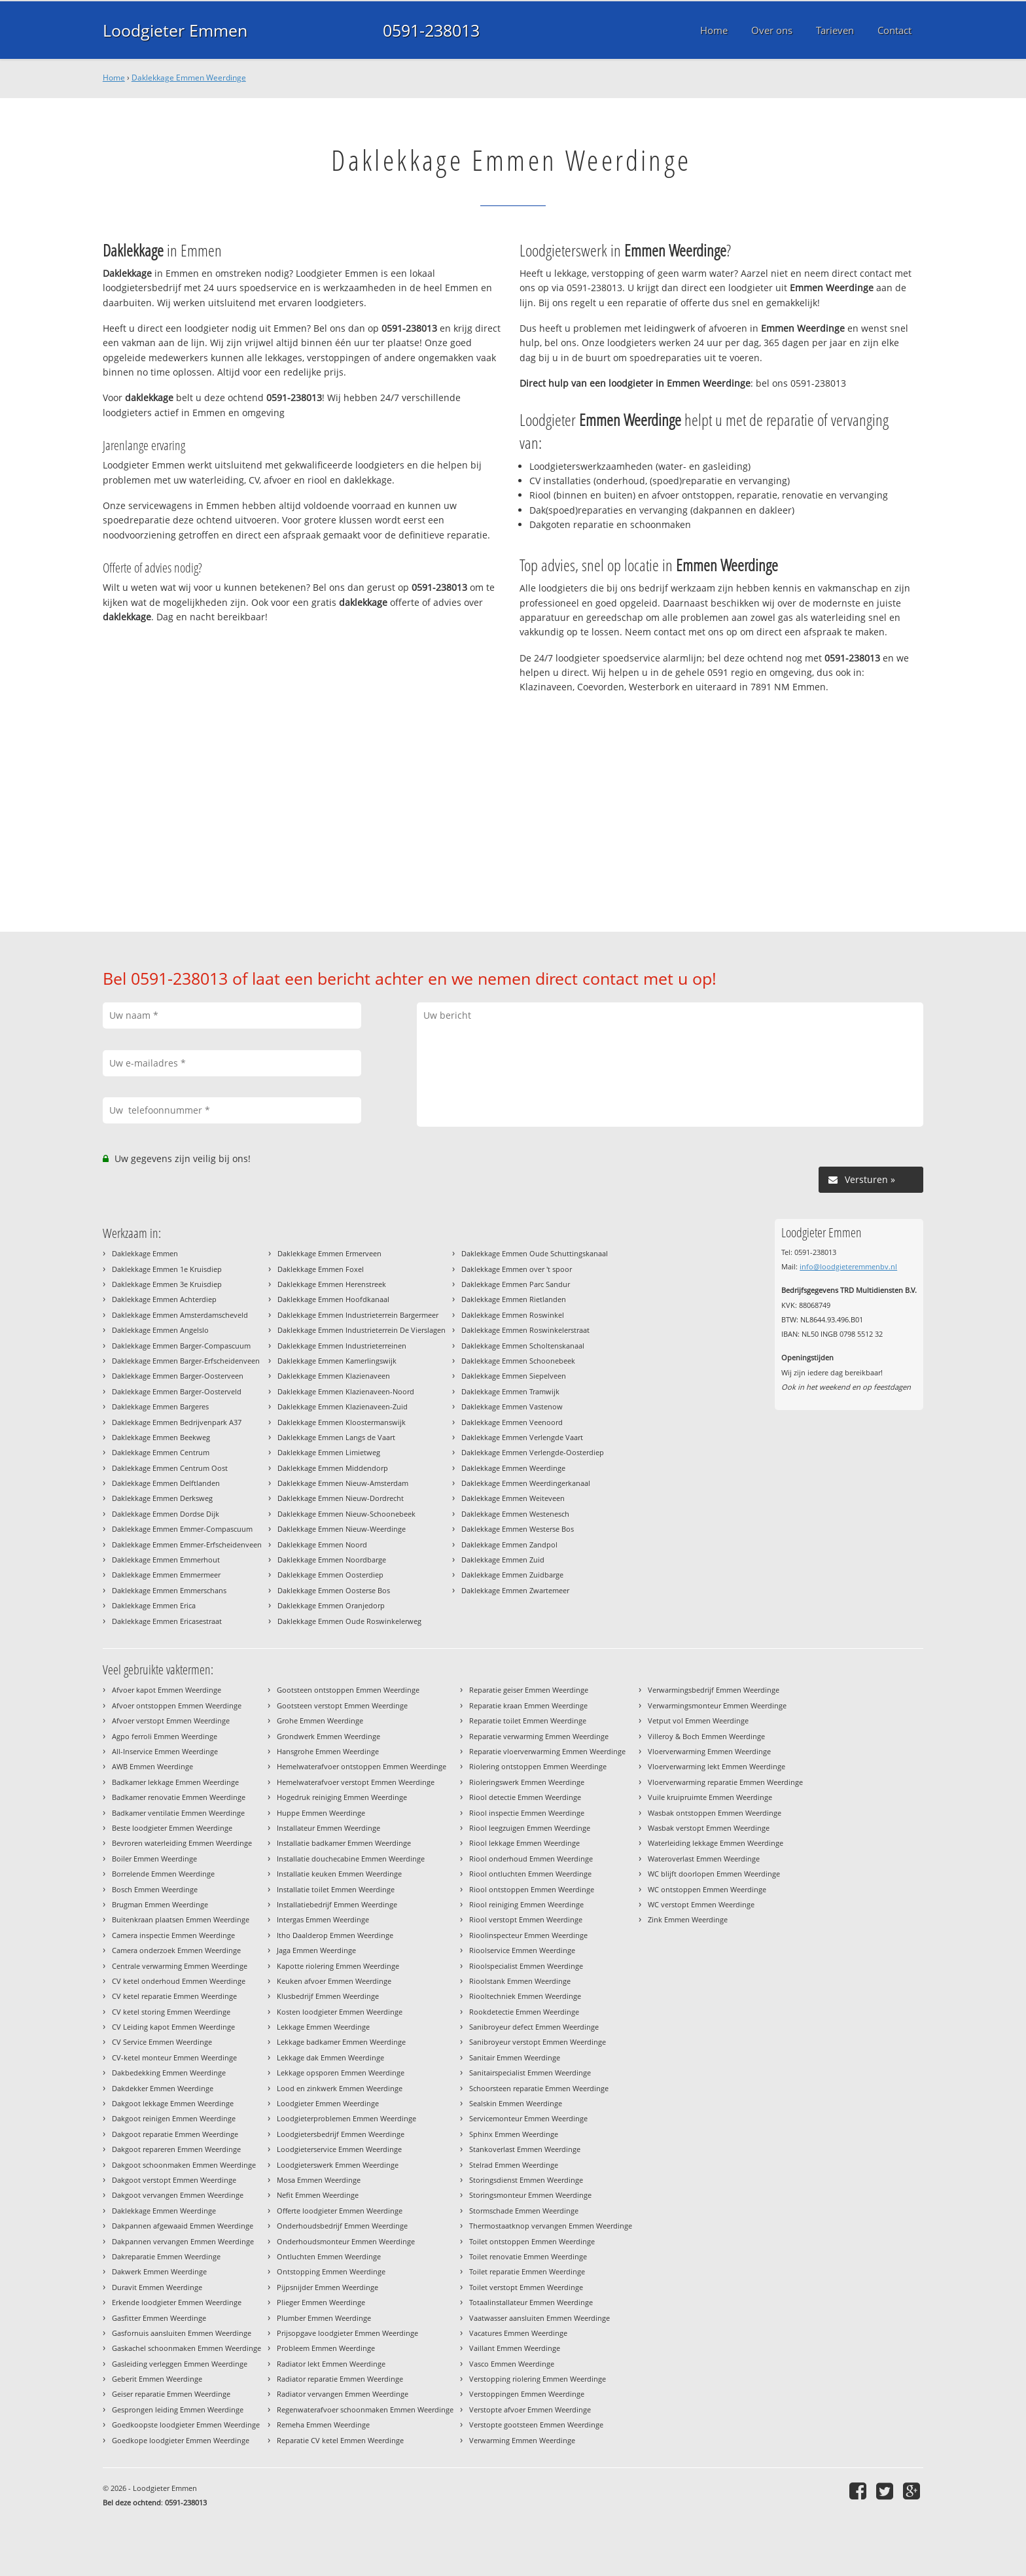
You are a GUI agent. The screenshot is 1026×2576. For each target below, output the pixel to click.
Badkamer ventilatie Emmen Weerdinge (178, 1813)
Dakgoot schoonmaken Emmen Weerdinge (184, 2165)
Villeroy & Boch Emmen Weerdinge (706, 1736)
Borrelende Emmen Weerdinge (163, 1874)
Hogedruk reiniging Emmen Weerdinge (342, 1797)
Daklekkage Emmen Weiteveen (513, 1498)
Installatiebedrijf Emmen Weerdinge (337, 1904)
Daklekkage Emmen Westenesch (515, 1514)
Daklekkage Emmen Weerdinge (189, 77)
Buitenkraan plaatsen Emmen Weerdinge (180, 1919)
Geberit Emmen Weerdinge (157, 2379)
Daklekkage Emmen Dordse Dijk (165, 1514)
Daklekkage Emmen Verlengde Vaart (522, 1437)
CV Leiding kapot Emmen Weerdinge (173, 2027)
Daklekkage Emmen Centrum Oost (170, 1468)
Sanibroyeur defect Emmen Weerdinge (534, 2027)
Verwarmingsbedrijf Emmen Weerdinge (713, 1690)
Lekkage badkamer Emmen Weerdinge (341, 2042)
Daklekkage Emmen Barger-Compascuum (181, 1345)
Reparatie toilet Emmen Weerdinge (527, 1720)
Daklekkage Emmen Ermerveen (329, 1253)
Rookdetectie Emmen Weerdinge (524, 2012)
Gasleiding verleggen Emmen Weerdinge (179, 2364)
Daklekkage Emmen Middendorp (332, 1468)
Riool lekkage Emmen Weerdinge (524, 1843)
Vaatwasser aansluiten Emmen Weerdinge (539, 2318)
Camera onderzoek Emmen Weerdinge (176, 1950)
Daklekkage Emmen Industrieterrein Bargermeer (357, 1315)
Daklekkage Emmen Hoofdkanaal (333, 1299)
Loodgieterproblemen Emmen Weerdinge (346, 2118)
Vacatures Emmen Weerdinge (518, 2333)
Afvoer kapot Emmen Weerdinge (166, 1690)
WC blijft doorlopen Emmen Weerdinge (714, 1874)
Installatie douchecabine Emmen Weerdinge (351, 1858)
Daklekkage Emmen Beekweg (161, 1437)
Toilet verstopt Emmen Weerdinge (526, 2287)
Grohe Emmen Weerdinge (320, 1720)
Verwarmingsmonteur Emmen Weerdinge (717, 1705)
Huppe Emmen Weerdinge (321, 1813)
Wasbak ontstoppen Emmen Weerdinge (714, 1813)
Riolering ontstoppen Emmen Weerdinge (538, 1766)
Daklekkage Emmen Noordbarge (331, 1559)
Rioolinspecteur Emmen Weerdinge (528, 1935)
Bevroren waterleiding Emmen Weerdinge (182, 1843)
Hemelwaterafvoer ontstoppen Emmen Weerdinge (361, 1766)
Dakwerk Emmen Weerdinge (159, 2271)
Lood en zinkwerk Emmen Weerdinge (339, 2088)
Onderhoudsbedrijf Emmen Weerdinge (342, 2226)
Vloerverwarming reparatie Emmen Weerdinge (725, 1782)
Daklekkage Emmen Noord (322, 1544)
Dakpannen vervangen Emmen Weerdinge (183, 2241)
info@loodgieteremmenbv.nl (848, 1266)
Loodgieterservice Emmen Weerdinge (339, 2149)
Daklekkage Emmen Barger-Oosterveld (176, 1391)
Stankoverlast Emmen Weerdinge (524, 2149)
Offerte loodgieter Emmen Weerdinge (339, 2210)
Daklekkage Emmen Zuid (502, 1559)
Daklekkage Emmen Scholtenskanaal (522, 1345)
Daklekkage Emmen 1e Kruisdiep (167, 1269)
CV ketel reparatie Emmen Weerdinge (174, 1996)
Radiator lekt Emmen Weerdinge (331, 2364)
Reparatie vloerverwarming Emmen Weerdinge (547, 1751)
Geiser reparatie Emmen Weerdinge (171, 2394)
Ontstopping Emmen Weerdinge (331, 2271)
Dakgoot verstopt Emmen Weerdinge (174, 2180)
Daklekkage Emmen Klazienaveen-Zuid (342, 1406)
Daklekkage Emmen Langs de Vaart (336, 1437)
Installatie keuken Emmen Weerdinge (339, 1874)
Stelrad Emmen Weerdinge (513, 2165)
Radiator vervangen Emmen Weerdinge (342, 2394)
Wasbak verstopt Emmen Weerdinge (709, 1828)
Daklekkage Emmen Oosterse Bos (333, 1590)
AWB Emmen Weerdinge (152, 1766)
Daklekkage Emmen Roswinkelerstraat (525, 1330)
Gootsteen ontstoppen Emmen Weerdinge (348, 1690)
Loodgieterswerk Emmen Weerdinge (337, 2165)
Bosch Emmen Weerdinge (155, 1889)
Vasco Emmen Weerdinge (511, 2364)
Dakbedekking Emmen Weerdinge (169, 2072)
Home (114, 77)
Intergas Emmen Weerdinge (323, 1919)
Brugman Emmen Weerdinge (160, 1904)
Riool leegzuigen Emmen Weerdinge (529, 1828)
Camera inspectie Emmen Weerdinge (173, 1935)
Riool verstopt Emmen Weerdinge (525, 1919)
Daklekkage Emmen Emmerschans (169, 1590)
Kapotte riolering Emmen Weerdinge (338, 1966)
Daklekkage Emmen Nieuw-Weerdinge (341, 1529)
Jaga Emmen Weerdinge (316, 1950)
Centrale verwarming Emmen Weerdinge (179, 1966)
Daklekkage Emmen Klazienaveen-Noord (345, 1391)
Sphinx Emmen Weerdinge (513, 2134)
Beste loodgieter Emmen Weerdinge (172, 1828)
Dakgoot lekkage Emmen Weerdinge (173, 2103)
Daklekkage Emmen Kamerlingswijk (337, 1361)
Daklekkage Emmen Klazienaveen (333, 1376)
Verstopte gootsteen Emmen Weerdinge (536, 2424)
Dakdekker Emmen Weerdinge (162, 2088)
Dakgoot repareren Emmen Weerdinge (176, 2149)
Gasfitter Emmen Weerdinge (159, 2318)
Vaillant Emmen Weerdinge (514, 2348)
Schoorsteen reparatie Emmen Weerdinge (539, 2088)
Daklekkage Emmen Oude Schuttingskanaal (534, 1253)
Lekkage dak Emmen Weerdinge (330, 2057)
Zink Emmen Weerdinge (688, 1919)
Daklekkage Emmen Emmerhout (166, 1559)
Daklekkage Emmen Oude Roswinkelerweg (349, 1621)
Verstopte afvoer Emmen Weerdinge (530, 2409)
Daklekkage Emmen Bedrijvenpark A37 (176, 1422)
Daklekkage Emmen (145, 1253)
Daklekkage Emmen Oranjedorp (331, 1605)
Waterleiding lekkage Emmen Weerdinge (715, 1843)
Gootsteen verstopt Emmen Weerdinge (342, 1705)
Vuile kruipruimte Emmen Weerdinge (710, 1797)
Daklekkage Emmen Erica (154, 1605)
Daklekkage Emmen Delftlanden (166, 1483)
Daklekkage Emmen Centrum (160, 1452)
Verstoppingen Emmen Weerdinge (526, 2394)
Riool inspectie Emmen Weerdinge (526, 1813)
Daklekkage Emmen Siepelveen (513, 1376)
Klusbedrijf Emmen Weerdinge (328, 1996)
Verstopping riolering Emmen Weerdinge (537, 2379)
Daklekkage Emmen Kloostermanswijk (341, 1422)
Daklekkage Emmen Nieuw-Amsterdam (342, 1483)
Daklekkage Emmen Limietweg (328, 1452)
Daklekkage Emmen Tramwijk (510, 1391)
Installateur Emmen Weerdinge (328, 1828)
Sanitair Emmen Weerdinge (514, 2057)
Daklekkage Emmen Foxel (320, 1269)
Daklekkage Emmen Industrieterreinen (341, 1345)
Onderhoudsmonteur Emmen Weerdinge (346, 2241)
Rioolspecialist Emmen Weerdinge (526, 1966)
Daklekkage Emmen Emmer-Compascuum (182, 1529)
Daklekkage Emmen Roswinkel (512, 1315)
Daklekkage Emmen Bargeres (160, 1406)
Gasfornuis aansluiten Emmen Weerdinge (181, 2333)
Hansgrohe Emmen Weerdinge (328, 1751)
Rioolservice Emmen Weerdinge (522, 1950)
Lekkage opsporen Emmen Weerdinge (340, 2072)
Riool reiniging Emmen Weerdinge (526, 1904)
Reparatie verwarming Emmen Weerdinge (539, 1736)
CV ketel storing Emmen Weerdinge (171, 2012)
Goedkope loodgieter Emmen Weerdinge (180, 2440)
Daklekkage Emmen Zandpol (509, 1544)
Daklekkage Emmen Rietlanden (513, 1299)
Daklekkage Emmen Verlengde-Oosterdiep (532, 1452)
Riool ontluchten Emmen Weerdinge (530, 1874)
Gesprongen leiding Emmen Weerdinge (177, 2409)
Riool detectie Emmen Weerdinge (525, 1797)
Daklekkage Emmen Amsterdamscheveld (180, 1315)
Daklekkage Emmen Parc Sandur (515, 1284)
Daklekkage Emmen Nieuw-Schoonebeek (346, 1514)
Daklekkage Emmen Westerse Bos (517, 1529)
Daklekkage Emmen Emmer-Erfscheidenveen (187, 1544)
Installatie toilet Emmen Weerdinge (336, 1889)
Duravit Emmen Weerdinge (157, 2287)
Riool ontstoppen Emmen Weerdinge (531, 1889)
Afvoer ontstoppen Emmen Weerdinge (176, 1705)
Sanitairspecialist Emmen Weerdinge (530, 2072)
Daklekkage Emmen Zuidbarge (512, 1574)
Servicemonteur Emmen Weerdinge (528, 2118)
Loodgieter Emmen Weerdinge (328, 2103)
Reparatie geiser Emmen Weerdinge (528, 1690)
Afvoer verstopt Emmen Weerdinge (171, 1720)
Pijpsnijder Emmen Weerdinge (327, 2287)
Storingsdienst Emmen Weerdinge (526, 2180)
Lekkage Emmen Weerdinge (323, 2027)
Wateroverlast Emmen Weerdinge (704, 1858)
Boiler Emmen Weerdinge (154, 1858)
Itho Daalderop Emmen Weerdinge (335, 1935)
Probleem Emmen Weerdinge (326, 2348)
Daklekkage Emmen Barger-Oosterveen (177, 1376)
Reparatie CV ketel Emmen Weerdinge (340, 2440)
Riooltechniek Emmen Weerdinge (525, 1996)
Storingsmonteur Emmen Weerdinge (530, 2195)
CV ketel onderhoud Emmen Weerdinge (178, 1981)
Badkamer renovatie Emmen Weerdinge (178, 1797)
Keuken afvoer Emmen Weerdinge (334, 1981)
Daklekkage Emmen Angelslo (160, 1330)
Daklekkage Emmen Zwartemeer (515, 1590)
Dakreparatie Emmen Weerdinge (166, 2256)
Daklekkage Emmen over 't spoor (516, 1269)
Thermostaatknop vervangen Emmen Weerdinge (550, 2226)
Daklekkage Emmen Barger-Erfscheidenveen (186, 1361)
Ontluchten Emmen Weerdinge (329, 2256)
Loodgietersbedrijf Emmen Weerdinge (340, 2134)
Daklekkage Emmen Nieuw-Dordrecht (340, 1498)
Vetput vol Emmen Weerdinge (698, 1720)
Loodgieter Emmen (175, 30)
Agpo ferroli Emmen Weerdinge (164, 1736)
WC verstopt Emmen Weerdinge (701, 1904)
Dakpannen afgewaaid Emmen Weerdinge (182, 2226)
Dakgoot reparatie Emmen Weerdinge (175, 2134)
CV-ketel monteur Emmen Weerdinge (174, 2057)
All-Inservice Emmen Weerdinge (165, 1751)
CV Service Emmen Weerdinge (162, 2042)
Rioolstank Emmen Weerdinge (520, 1981)
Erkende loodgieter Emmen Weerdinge (176, 2302)
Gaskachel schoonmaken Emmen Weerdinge (186, 2348)
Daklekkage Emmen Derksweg (162, 1498)
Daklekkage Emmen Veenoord (512, 1422)
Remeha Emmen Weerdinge (323, 2424)
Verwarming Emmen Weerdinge (522, 2440)
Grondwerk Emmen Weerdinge (328, 1736)
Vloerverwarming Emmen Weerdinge (709, 1751)
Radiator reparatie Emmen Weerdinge (340, 2379)
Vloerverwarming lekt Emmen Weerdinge (716, 1766)
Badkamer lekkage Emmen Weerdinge (175, 1782)
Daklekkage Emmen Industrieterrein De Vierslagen (361, 1330)
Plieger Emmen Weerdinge (321, 2302)
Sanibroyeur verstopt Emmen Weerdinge (537, 2042)
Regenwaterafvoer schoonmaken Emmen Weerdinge (365, 2409)
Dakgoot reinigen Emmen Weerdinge (174, 2118)
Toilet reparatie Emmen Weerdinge (527, 2271)
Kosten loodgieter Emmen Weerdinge (339, 2012)
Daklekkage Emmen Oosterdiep (330, 1574)
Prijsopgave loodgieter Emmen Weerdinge (347, 2333)
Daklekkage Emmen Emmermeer (166, 1574)
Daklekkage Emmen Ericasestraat (167, 1621)
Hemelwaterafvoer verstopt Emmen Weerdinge (355, 1782)
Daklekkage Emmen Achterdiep (164, 1299)
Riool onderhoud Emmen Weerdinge (531, 1858)
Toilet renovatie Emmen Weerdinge (528, 2256)
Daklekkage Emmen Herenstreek (331, 1284)
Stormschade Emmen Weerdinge (523, 2210)
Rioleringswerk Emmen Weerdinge (526, 1782)
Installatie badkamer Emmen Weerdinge (344, 1843)
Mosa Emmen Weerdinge (319, 2180)
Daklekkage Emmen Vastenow (512, 1406)
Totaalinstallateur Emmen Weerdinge (531, 2302)
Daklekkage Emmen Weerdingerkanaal (525, 1483)
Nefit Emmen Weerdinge (318, 2195)
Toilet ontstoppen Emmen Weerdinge (532, 2241)
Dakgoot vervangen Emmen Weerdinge (177, 2195)
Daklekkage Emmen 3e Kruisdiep (167, 1284)
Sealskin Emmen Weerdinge (515, 2103)
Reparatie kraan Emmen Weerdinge (528, 1705)
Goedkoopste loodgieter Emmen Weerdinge (186, 2424)
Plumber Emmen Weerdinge (324, 2318)
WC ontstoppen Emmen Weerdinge (707, 1889)
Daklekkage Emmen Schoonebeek (518, 1361)
